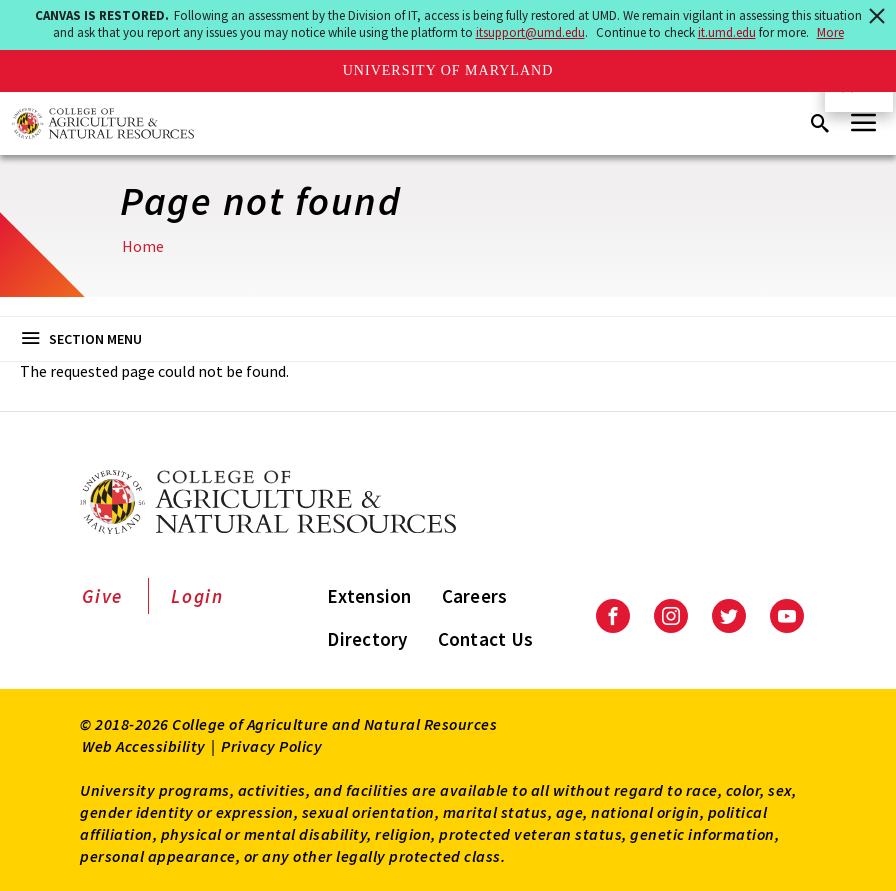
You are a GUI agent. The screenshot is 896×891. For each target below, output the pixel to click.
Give (102, 596)
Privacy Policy (271, 746)
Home (143, 246)
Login (197, 596)
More (830, 32)
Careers (475, 596)
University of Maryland (448, 70)
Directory (367, 639)
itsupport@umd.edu (530, 32)
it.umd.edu (727, 32)
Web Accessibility (144, 746)
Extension (369, 596)
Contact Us (486, 639)
